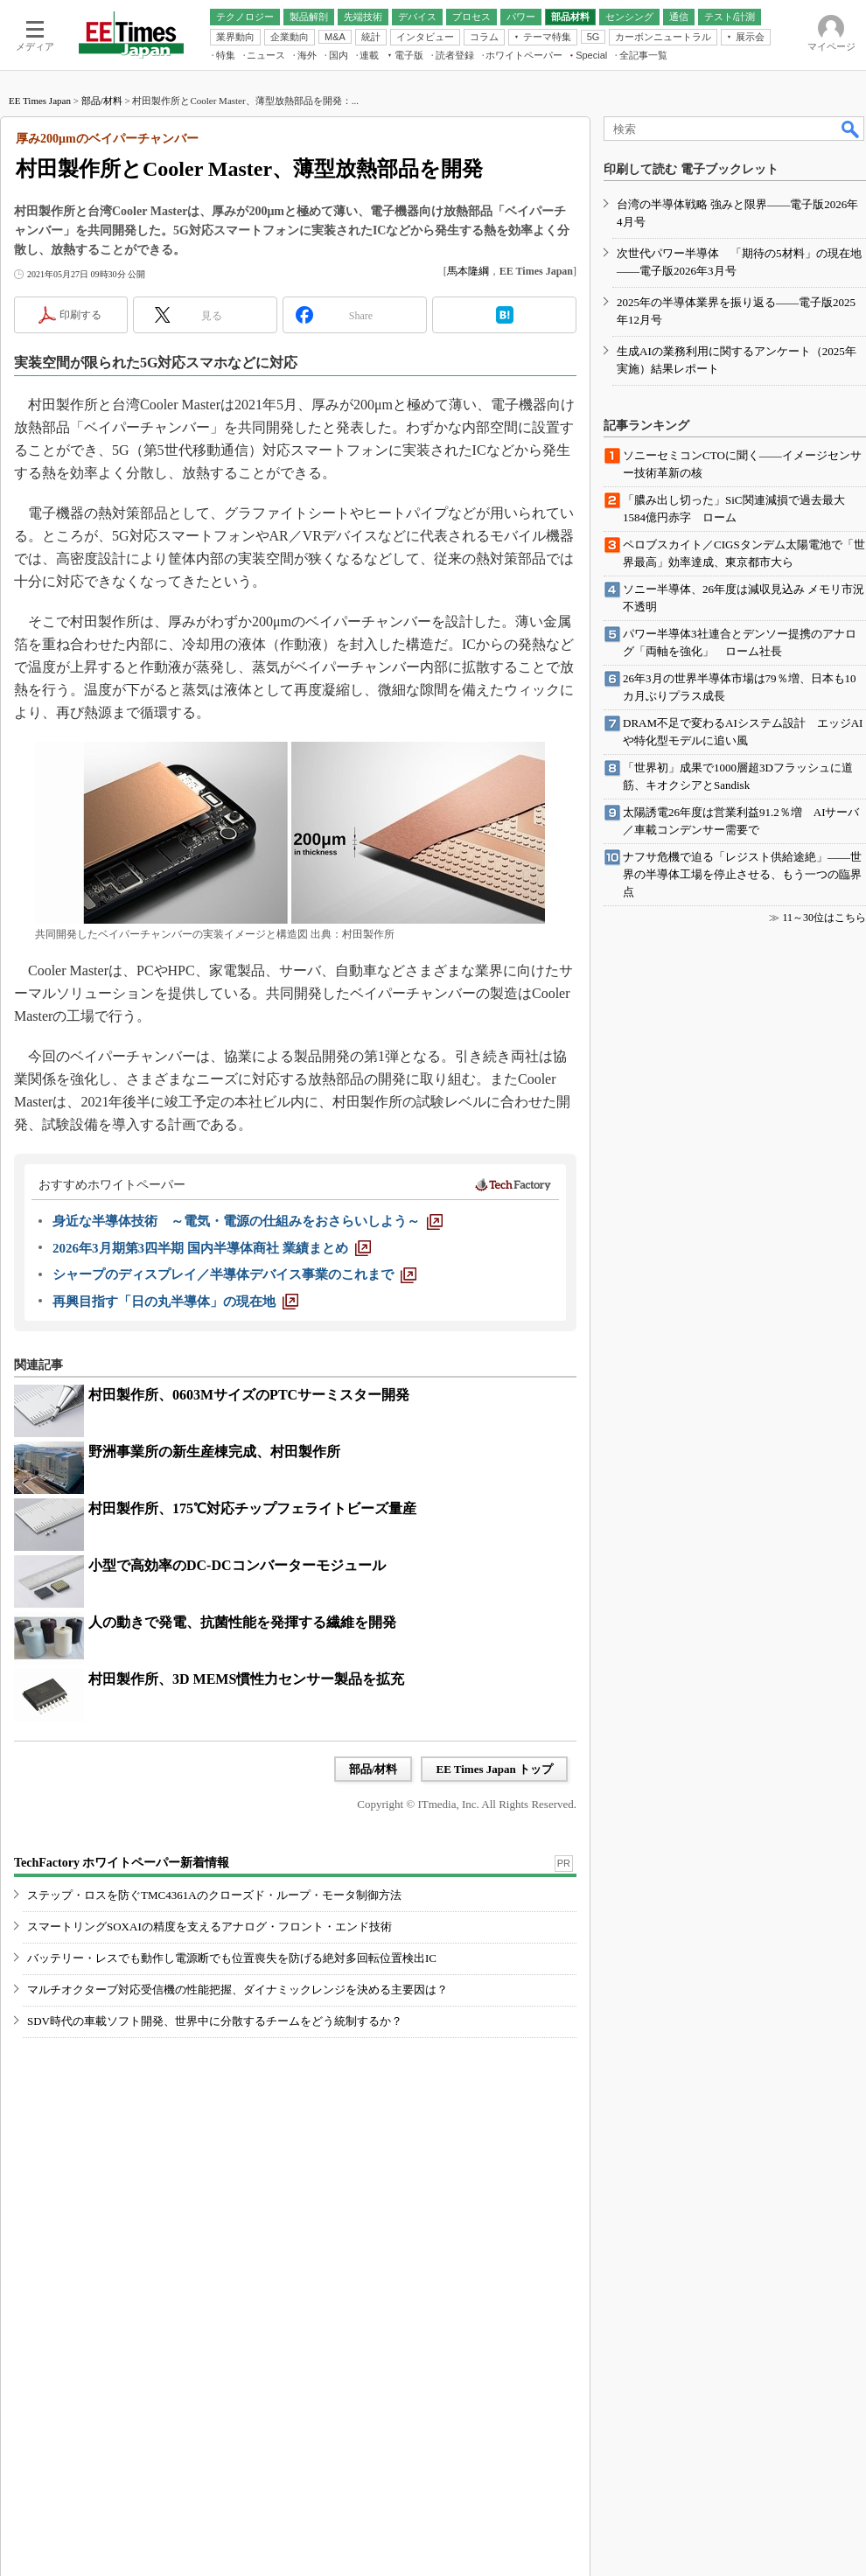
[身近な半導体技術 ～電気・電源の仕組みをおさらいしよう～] (247, 1221)
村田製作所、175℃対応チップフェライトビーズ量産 (252, 1508)
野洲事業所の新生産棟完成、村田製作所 (214, 1451)
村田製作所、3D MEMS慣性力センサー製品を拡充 (246, 1679)
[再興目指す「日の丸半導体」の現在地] (175, 1302)
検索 (851, 128)
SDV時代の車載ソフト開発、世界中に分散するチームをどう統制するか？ (214, 2021)
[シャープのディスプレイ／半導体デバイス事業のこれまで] (234, 1274)
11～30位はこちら (824, 917)
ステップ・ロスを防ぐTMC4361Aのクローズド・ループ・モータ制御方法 (214, 1895)
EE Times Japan (40, 100)
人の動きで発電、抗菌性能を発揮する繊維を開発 (242, 1622)
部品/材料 (101, 100)
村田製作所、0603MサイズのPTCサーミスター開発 (248, 1394)
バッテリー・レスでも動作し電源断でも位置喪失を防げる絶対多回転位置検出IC (231, 1958)
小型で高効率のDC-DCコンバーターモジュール (237, 1565)
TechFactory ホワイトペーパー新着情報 (121, 1862)
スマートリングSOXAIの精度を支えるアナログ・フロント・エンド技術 (209, 1926)
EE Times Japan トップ (494, 1769)
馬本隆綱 (468, 271)
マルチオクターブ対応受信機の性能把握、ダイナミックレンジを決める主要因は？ (237, 1989)
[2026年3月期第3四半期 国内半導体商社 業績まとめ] (211, 1248)
